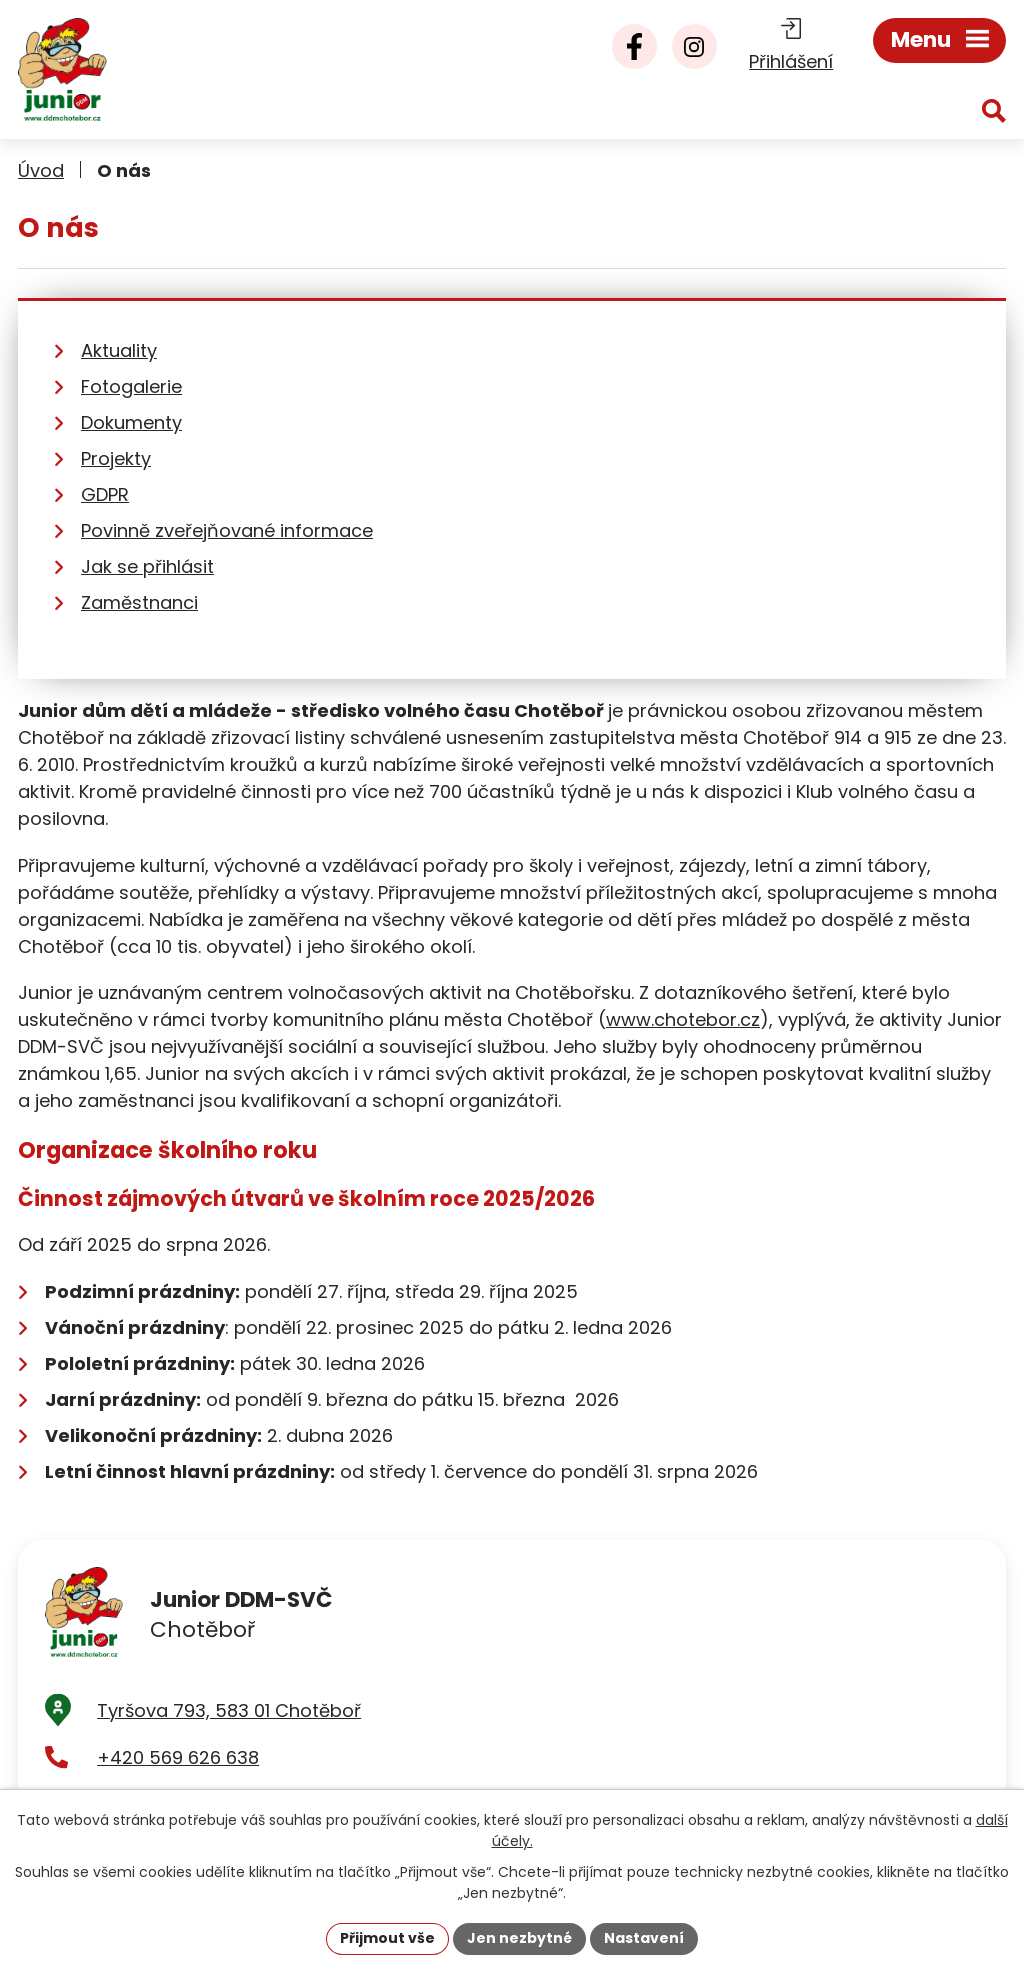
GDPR (105, 494)
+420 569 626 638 (178, 1757)
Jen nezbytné (519, 1938)
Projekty (116, 458)
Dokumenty (131, 422)
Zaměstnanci (139, 602)
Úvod (41, 170)
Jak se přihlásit (147, 566)
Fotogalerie (131, 386)
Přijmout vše (387, 1938)
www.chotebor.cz (683, 1019)
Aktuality (119, 350)
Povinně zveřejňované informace (227, 530)
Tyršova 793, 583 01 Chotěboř (229, 1710)
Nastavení (644, 1938)
